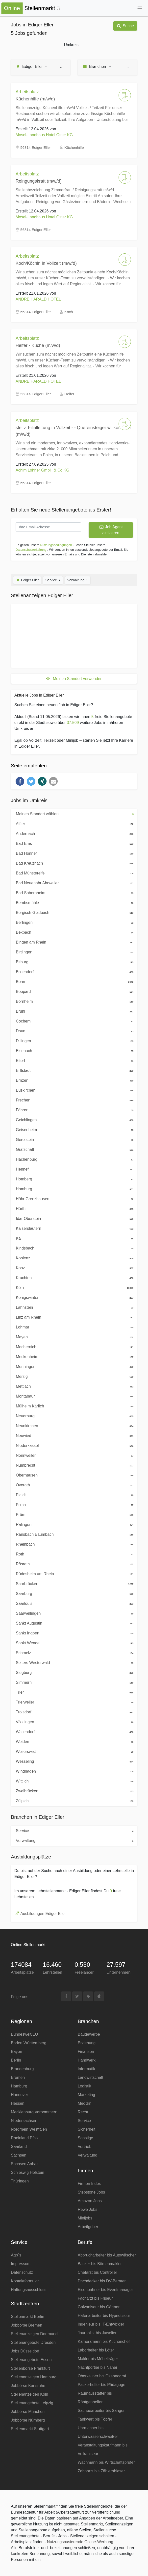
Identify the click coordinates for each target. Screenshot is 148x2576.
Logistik (84, 2086)
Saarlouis (43, 1603)
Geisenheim (43, 1129)
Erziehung (87, 2043)
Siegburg (43, 1672)
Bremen (18, 2077)
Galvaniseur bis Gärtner (99, 2307)
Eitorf (43, 1060)
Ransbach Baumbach (43, 1534)
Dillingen (43, 1040)
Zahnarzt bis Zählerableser (101, 2471)
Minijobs (85, 2218)
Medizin (84, 2103)
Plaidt (43, 1494)
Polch (43, 1504)
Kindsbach (43, 1247)
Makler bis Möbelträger (98, 2359)
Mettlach (43, 1385)
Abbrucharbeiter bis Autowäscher (107, 2255)
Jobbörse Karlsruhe (28, 2386)
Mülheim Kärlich (43, 1405)
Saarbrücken (43, 1583)
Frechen (43, 1099)
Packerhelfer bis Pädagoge (101, 2385)
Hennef (43, 1168)
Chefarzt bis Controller (97, 2272)
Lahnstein (43, 1307)
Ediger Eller (27, 580)
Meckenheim (43, 1356)
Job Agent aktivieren (111, 530)
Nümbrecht (43, 1464)
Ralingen (43, 1524)
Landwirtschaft (90, 2077)
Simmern (43, 1682)
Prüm (43, 1514)
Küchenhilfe (74, 147)
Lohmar (43, 1326)
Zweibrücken (43, 1790)
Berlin (16, 2060)
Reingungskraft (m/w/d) (39, 181)
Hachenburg (43, 1158)
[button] (20, 781)
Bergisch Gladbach (43, 912)
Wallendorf (43, 1731)
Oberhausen (43, 1474)
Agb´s (16, 2255)
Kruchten (43, 1277)
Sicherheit (86, 2129)
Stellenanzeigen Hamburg (33, 2377)
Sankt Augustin (43, 1622)
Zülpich (43, 1800)
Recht (83, 2112)
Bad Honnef (43, 853)
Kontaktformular (25, 2281)
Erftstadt (43, 1070)
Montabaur (43, 1395)
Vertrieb (84, 2146)
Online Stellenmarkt (28, 1945)
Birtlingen (43, 951)
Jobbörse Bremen (26, 2325)
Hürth (43, 1208)
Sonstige (85, 2138)
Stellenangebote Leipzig (32, 2403)
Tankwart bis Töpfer (95, 2419)
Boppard (43, 991)
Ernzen (43, 1080)
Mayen (43, 1336)
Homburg (43, 1188)
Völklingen (43, 1721)
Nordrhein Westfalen (29, 2129)
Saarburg (43, 1593)
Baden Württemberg (28, 2043)
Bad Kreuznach (43, 862)
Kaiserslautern (43, 1228)
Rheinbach (43, 1543)
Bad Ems (43, 843)
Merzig (43, 1376)
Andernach (43, 833)
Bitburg (43, 961)
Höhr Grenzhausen (43, 1198)
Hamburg (19, 2086)
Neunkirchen (43, 1425)
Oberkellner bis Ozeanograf (102, 2376)
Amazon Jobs (90, 2201)
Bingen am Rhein (43, 941)
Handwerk (87, 2060)
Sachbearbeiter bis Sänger (101, 2410)
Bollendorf (43, 971)
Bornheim (43, 1001)
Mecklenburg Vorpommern (34, 2112)
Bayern (17, 2051)
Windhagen (43, 1770)
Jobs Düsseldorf (25, 2351)
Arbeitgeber (88, 2227)
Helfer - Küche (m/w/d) (38, 345)
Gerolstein (43, 1139)
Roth (43, 1553)
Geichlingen (43, 1119)
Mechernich (43, 1346)
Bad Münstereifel (43, 872)
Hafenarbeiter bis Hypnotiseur (104, 2315)
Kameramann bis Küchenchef (104, 2341)
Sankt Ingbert (43, 1632)
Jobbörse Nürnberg (28, 2420)
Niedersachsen (24, 2121)
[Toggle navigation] (140, 8)
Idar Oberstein (43, 1218)
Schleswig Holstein (27, 2172)
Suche (125, 26)
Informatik (86, 2069)
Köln (43, 1287)
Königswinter (43, 1297)
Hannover (19, 2095)
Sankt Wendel (43, 1642)
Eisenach (43, 1050)
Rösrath (43, 1563)
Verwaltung (77, 579)
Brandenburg (22, 2069)
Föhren (43, 1109)
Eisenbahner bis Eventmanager (105, 2290)
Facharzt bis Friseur (95, 2298)
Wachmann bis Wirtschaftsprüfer (106, 2462)
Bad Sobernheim (43, 892)
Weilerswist (43, 1751)
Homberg (43, 1178)
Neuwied (43, 1435)
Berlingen (43, 922)
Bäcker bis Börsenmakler (100, 2264)
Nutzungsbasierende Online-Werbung (80, 2542)
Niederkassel (43, 1445)
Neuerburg (43, 1415)
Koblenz (43, 1257)
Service (53, 579)
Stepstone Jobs (91, 2192)
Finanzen (86, 2051)
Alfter (43, 823)
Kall (43, 1237)
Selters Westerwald (43, 1662)
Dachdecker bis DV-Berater (102, 2281)
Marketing (86, 2095)
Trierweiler (43, 1701)
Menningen (43, 1366)
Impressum (20, 2264)
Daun (43, 1030)
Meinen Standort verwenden (74, 679)
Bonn (43, 981)
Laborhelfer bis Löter (96, 2350)
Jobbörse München (28, 2411)
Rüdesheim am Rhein (43, 1573)
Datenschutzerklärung (31, 549)
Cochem (43, 1020)
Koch (68, 312)
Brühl (43, 1010)
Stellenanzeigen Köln (29, 2394)
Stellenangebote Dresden (33, 2342)
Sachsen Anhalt (24, 2164)
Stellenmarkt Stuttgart (30, 2429)
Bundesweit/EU (24, 2034)
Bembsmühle (43, 902)
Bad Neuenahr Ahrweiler (43, 882)
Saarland (19, 2146)
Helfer (69, 394)
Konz (43, 1267)
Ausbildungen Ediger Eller (43, 1914)
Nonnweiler (43, 1455)
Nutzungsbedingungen (56, 545)
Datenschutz (22, 2272)
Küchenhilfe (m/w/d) (35, 98)
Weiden (43, 1741)
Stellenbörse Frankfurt (30, 2368)
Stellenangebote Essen (31, 2360)
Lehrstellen (52, 1972)
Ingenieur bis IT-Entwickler (101, 2324)
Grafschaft (43, 1149)
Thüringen (20, 2181)
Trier (43, 1691)
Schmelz (43, 1652)
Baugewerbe (89, 2034)
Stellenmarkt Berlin (27, 2316)
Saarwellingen (43, 1612)
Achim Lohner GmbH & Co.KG (42, 470)
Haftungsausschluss (28, 2290)
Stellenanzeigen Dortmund (34, 2334)
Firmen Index (89, 2183)
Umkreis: (71, 45)
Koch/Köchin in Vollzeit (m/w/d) (46, 263)
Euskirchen (43, 1089)
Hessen (17, 2103)
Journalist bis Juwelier (97, 2333)
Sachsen (18, 2155)
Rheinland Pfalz (25, 2138)
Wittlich (43, 1780)
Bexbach (43, 931)
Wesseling (43, 1761)
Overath (43, 1484)
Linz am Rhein (43, 1316)
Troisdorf (43, 1711)
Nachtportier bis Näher (97, 2367)
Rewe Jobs (87, 2209)
